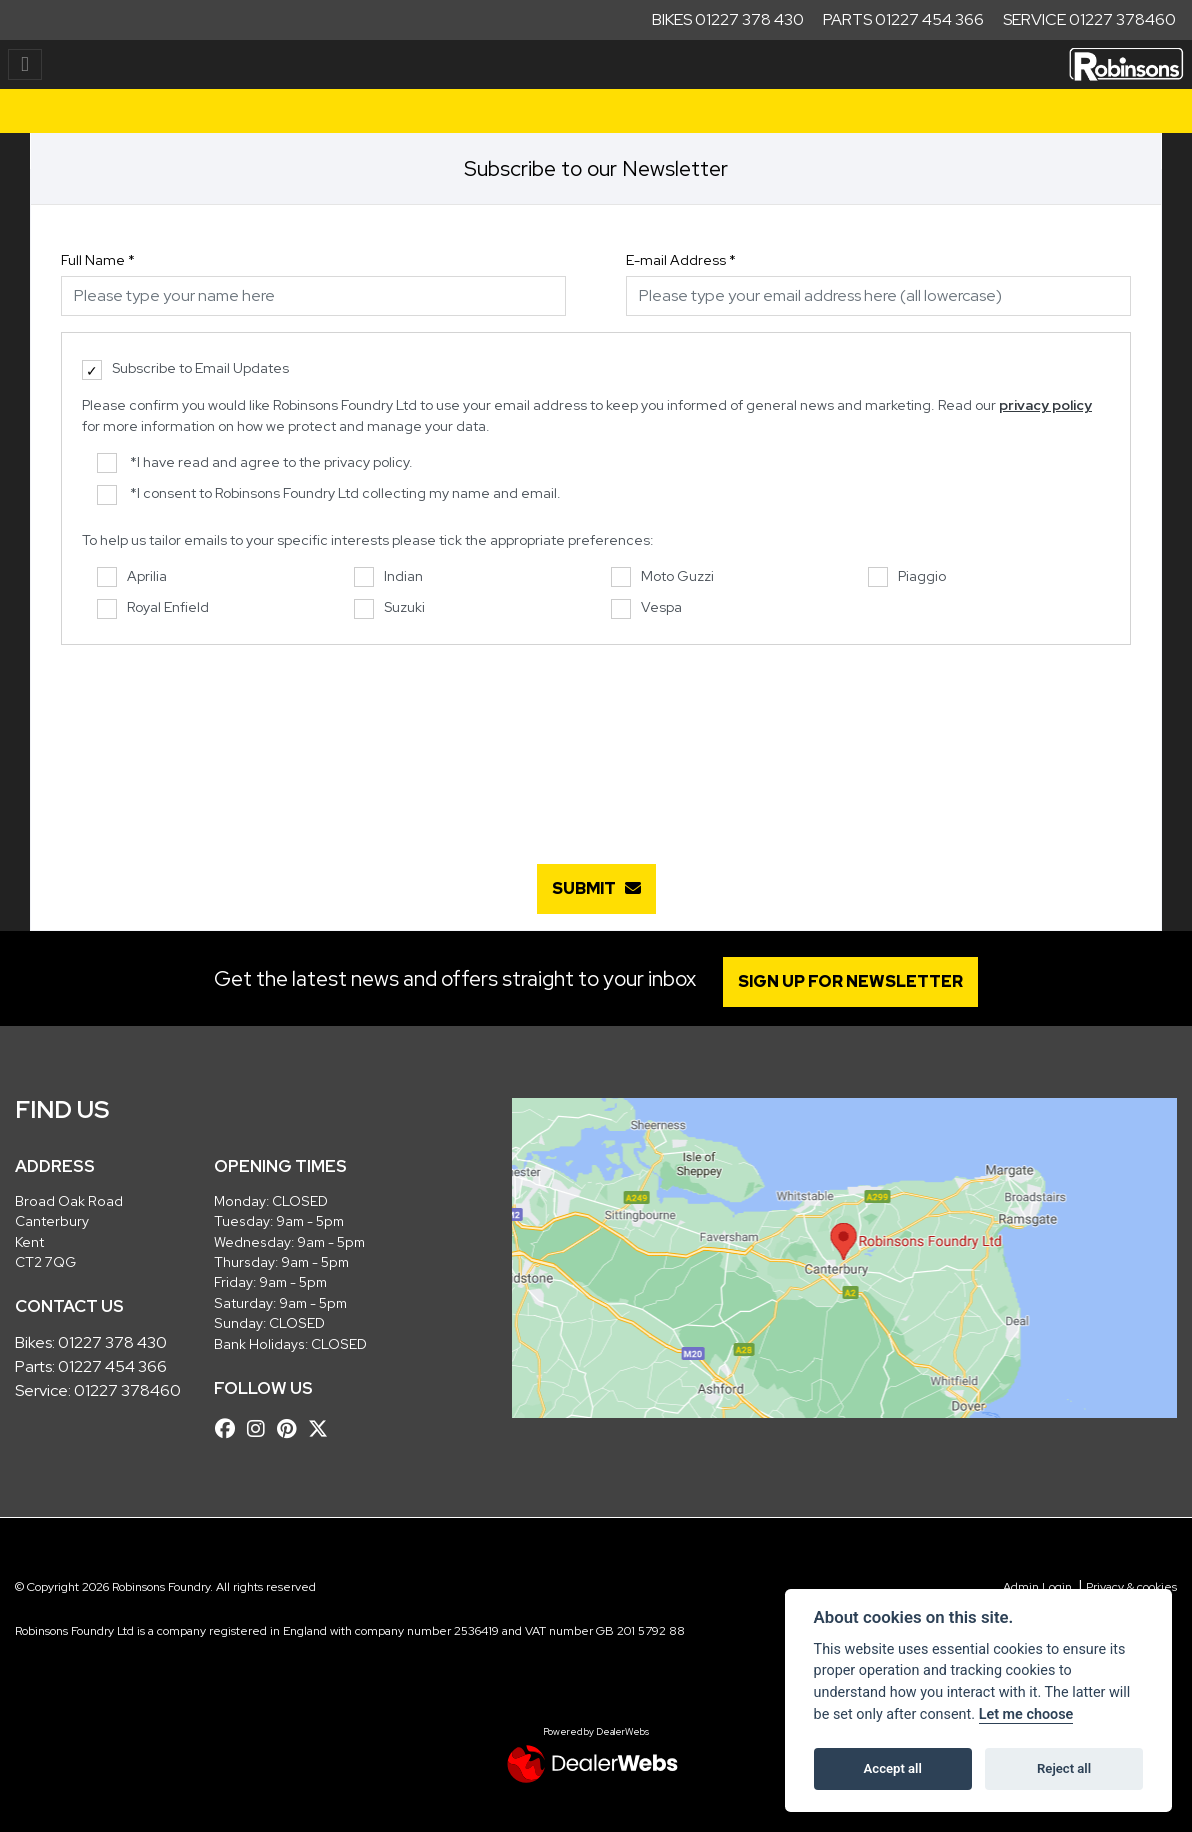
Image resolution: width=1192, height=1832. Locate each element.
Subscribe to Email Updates (185, 369)
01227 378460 (127, 1390)
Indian (388, 577)
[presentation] (596, 744)
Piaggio (907, 577)
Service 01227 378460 (1089, 19)
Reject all (1064, 1768)
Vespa (646, 608)
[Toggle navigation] (25, 64)
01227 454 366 (112, 1366)
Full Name (98, 260)
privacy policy (1045, 405)
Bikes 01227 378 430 (728, 19)
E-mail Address (681, 260)
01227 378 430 (112, 1342)
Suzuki (389, 608)
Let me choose (1026, 1714)
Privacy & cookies (1131, 1587)
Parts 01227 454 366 (903, 19)
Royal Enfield (153, 608)
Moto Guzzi (662, 577)
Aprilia (132, 577)
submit (596, 888)
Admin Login (1037, 1587)
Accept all (893, 1768)
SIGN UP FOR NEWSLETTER (850, 981)
